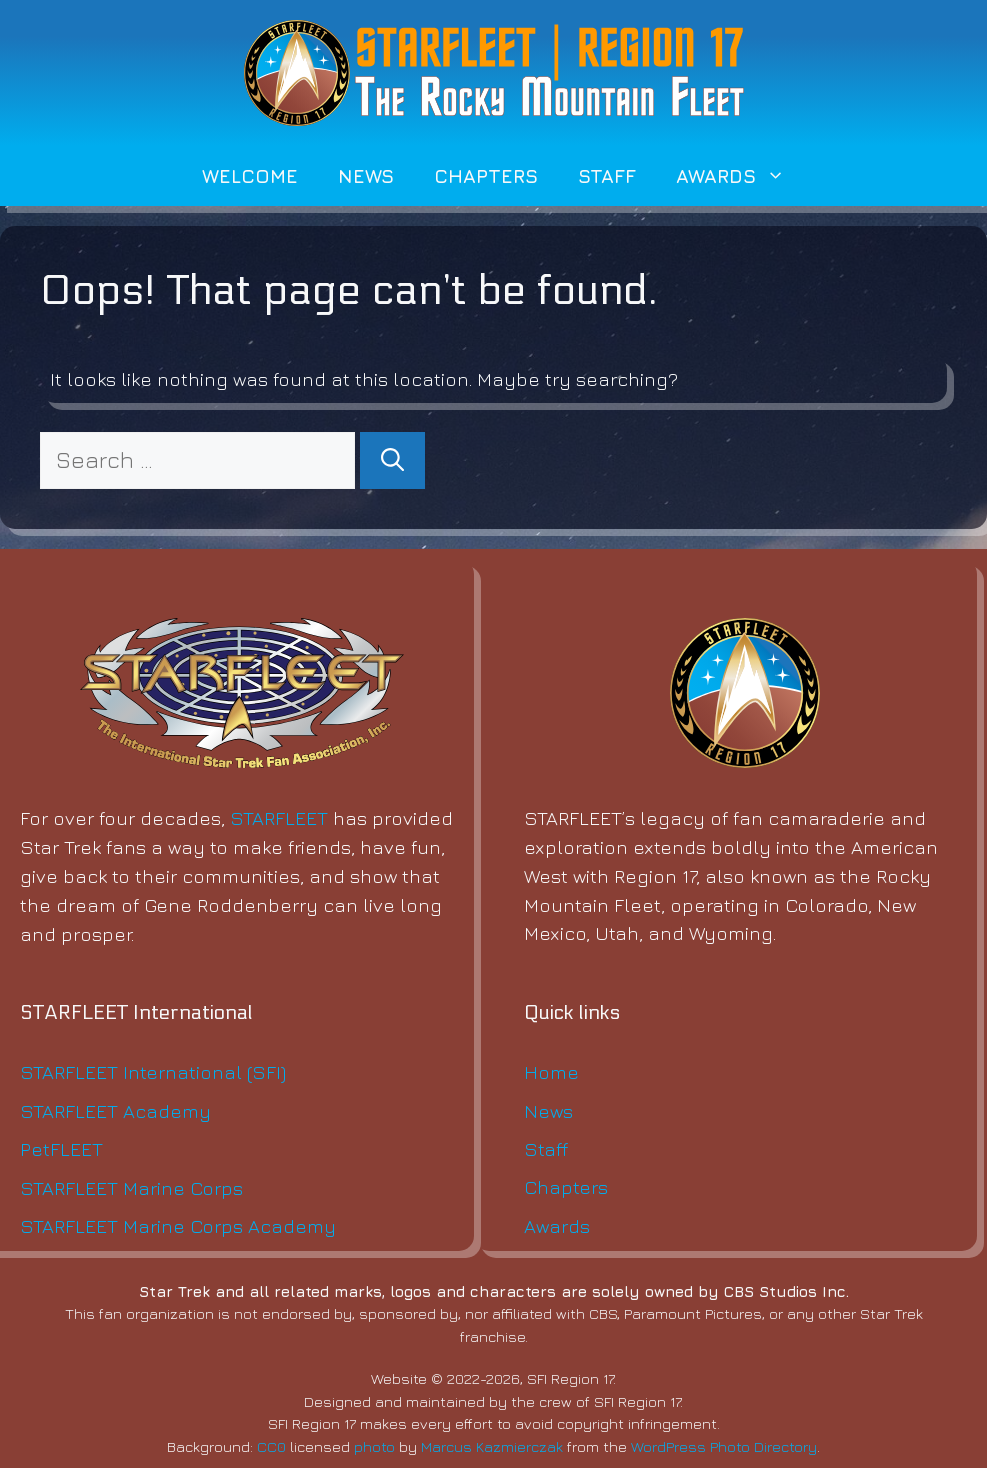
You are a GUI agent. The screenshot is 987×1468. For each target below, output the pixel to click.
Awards (740, 176)
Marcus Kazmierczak (492, 1446)
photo (374, 1446)
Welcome (250, 175)
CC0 (271, 1446)
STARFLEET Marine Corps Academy (178, 1225)
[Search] (392, 460)
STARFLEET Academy (115, 1110)
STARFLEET (279, 817)
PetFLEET (61, 1148)
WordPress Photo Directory (724, 1446)
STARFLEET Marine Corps (131, 1187)
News (366, 175)
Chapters (486, 175)
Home (551, 1071)
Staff (607, 175)
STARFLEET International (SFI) (153, 1071)
